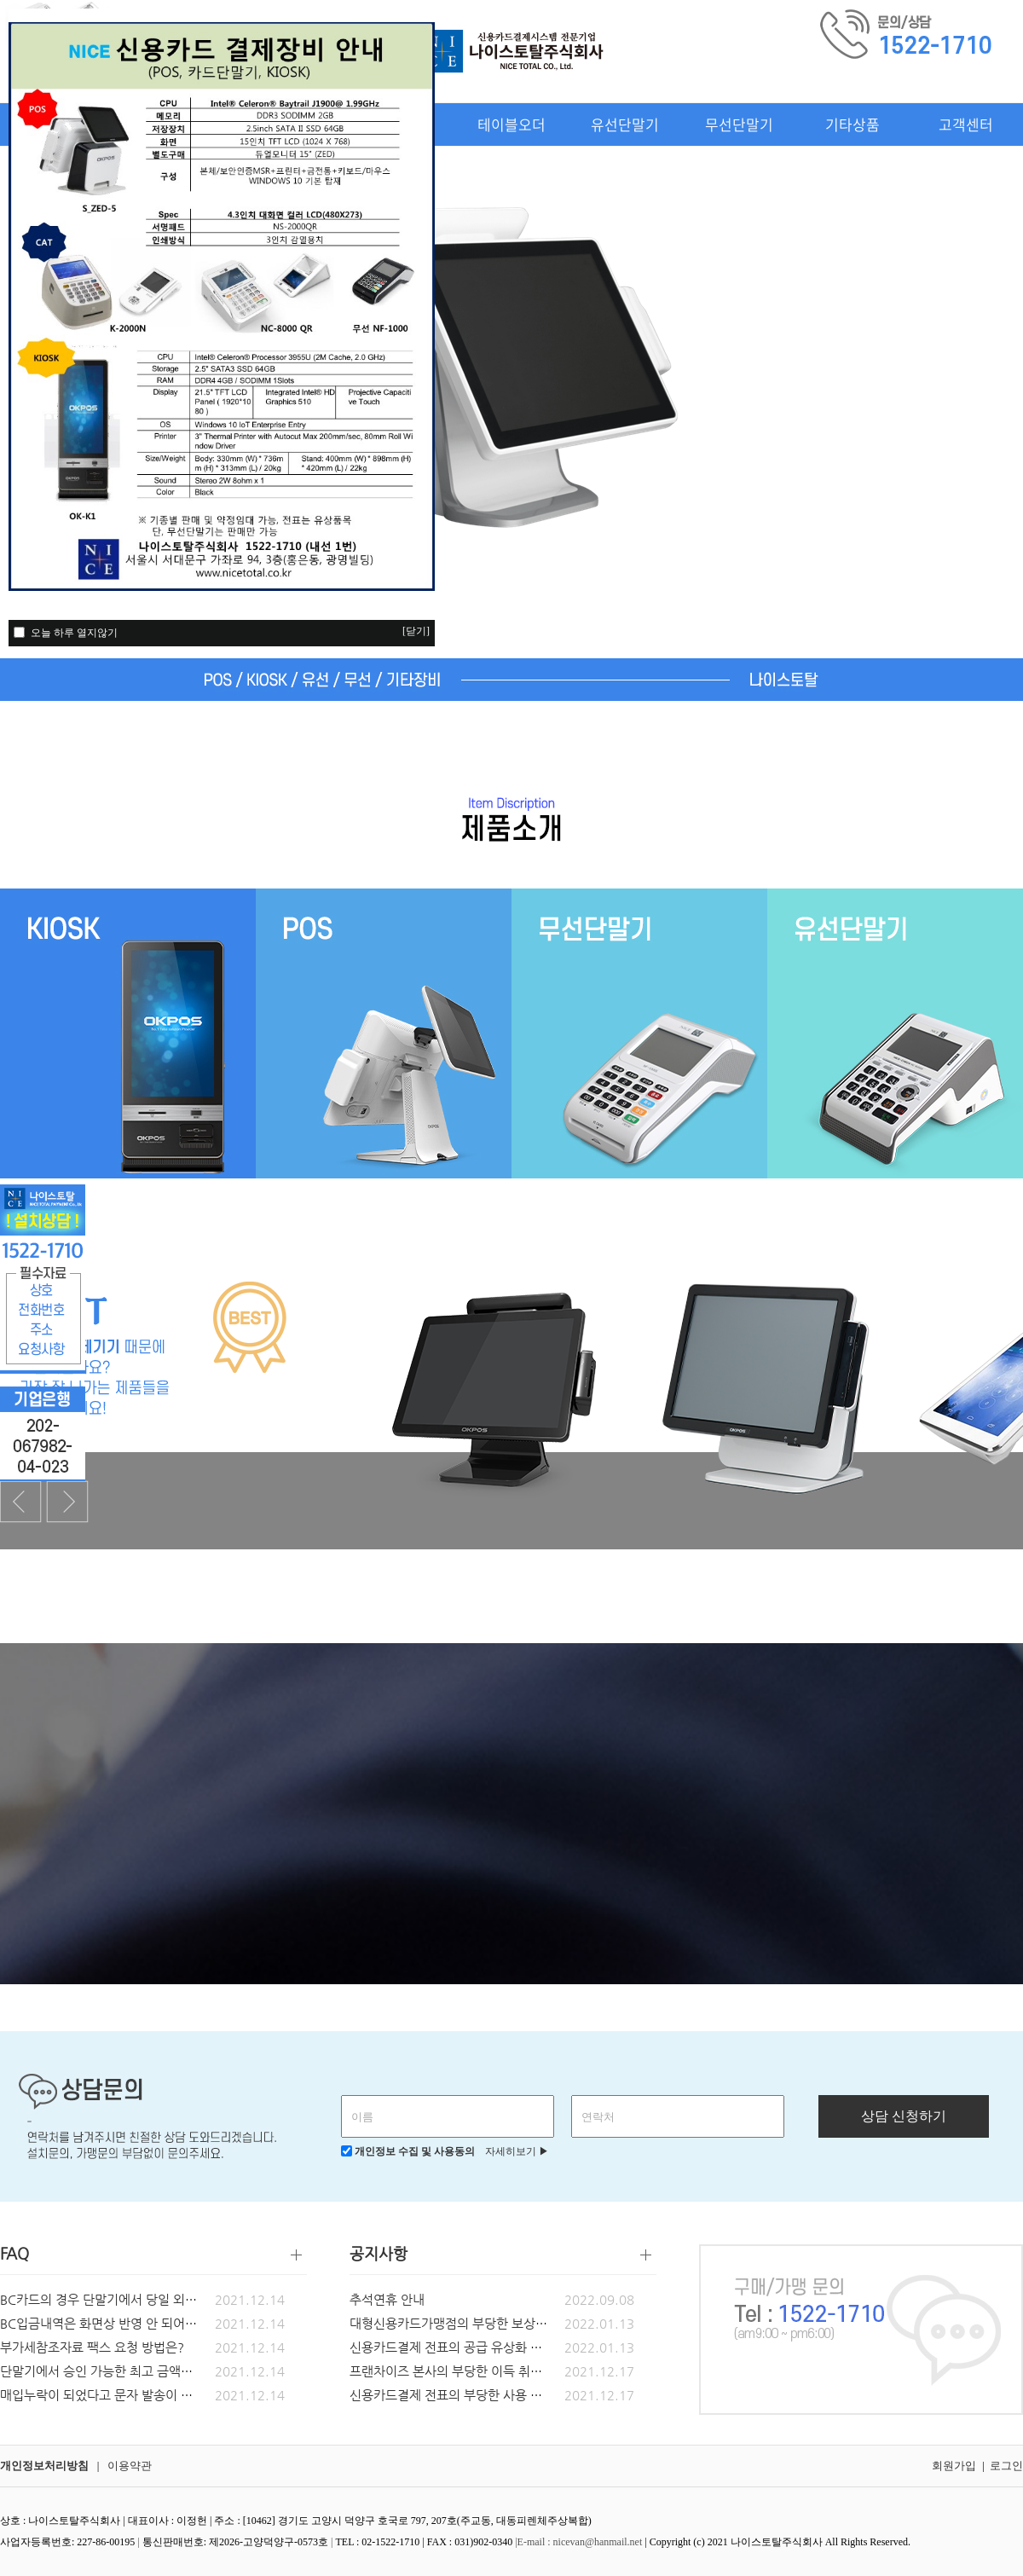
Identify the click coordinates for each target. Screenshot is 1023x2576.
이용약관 (129, 2465)
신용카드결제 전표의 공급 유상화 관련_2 (459, 2347)
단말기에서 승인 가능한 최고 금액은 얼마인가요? (131, 2371)
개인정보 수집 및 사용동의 (408, 2151)
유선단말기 (625, 124)
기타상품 (852, 124)
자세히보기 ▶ (513, 2151)
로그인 (1006, 2465)
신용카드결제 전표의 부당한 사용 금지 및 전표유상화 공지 (505, 2395)
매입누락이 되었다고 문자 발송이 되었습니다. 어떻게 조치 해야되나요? (190, 2395)
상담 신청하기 (903, 2116)
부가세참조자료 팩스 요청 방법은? (92, 2347)
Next (67, 1501)
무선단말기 (739, 124)
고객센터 (966, 124)
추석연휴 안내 (387, 2299)
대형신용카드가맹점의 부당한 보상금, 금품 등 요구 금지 (499, 2323)
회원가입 (954, 2465)
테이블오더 (511, 124)
